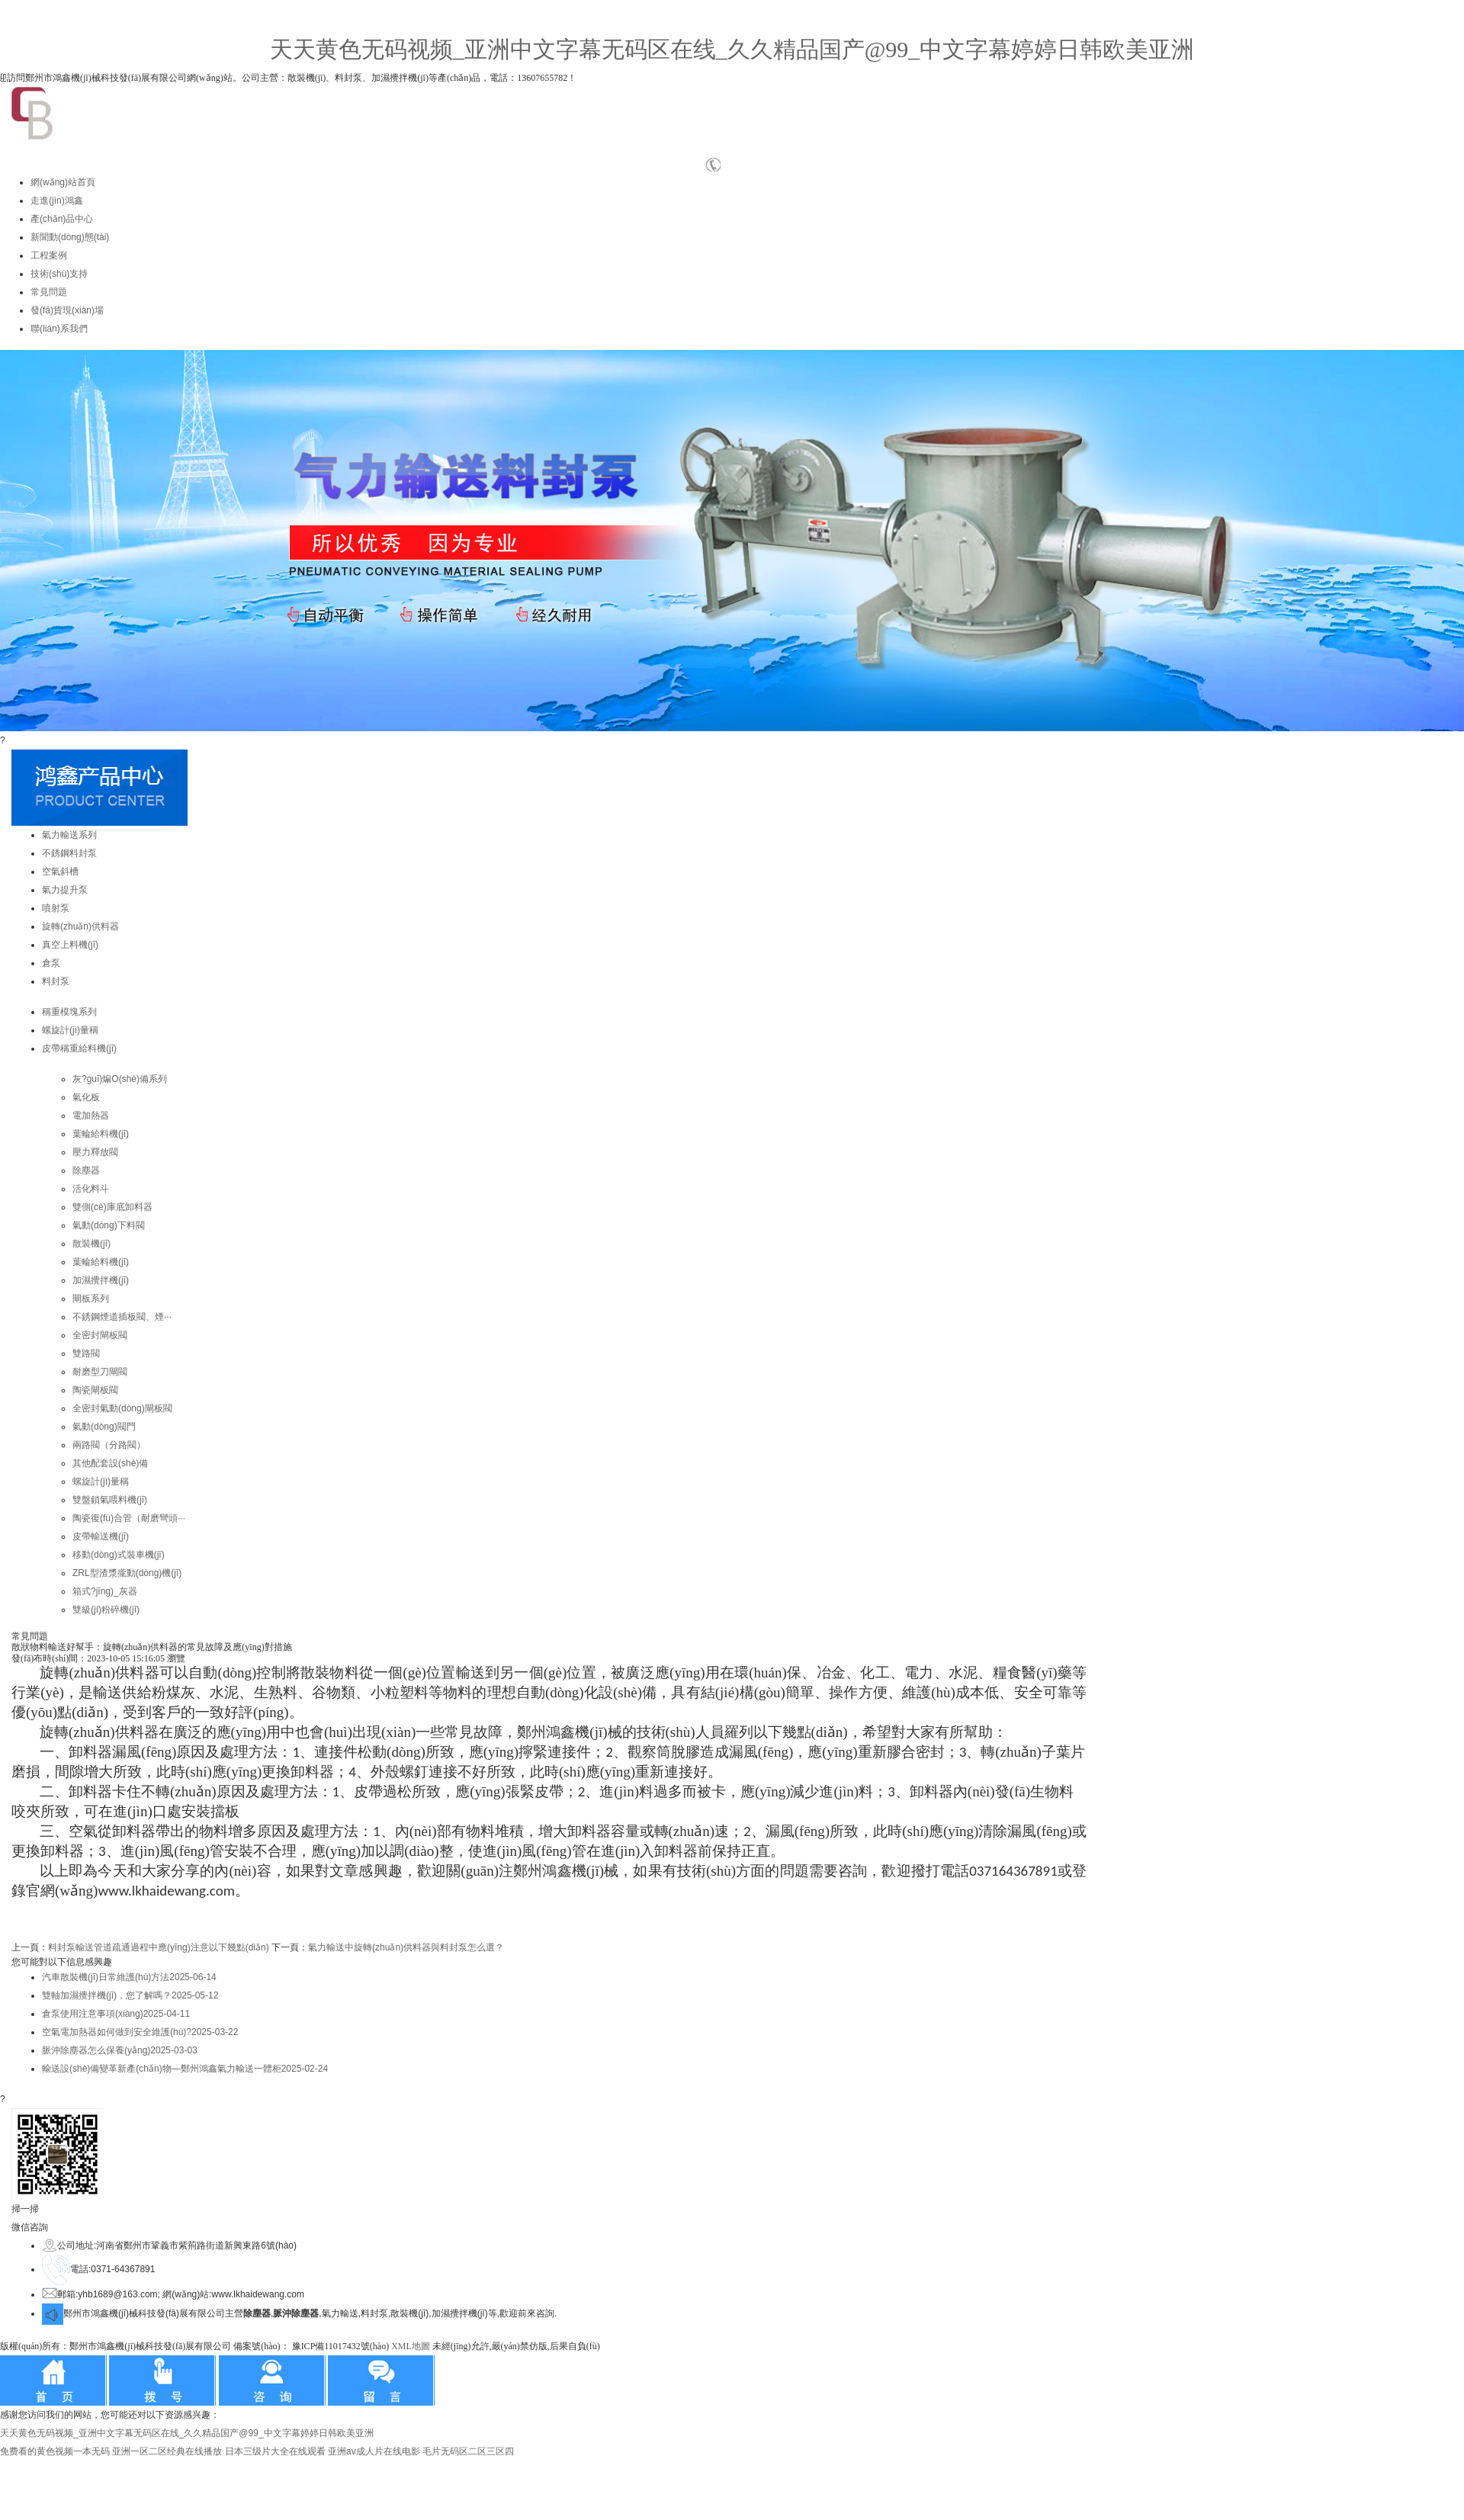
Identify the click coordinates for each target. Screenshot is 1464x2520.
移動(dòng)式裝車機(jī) (118, 1554)
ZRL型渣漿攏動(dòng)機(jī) (126, 1573)
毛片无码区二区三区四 (468, 2451)
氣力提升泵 (65, 889)
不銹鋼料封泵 (69, 853)
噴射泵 (55, 908)
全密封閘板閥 (99, 1335)
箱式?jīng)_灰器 (104, 1591)
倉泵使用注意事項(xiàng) (116, 2013)
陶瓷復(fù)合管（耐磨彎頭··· (128, 1518)
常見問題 (48, 292)
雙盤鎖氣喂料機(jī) (109, 1499)
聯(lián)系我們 (59, 328)
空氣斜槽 (60, 871)
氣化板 (86, 1097)
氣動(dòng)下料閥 (108, 1225)
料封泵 (55, 981)
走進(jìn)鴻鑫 (56, 200)
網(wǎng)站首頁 (62, 182)
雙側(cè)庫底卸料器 (112, 1207)
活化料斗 (90, 1188)
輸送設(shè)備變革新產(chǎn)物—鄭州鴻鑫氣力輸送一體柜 (185, 2068)
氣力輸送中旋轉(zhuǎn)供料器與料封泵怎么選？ (406, 1947)
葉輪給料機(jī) (100, 1133)
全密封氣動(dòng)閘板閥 (122, 1408)
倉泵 (51, 963)
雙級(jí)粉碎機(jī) (106, 1609)
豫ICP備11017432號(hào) (341, 2346)
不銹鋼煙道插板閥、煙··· (122, 1316)
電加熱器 (90, 1115)
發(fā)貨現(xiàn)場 (67, 310)
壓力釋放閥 (95, 1152)
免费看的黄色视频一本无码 (55, 2451)
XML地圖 (410, 2346)
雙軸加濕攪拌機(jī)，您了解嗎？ (130, 1995)
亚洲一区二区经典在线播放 (167, 2451)
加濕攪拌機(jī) (100, 1280)
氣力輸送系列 (69, 835)
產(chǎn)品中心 (61, 218)
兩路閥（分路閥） (109, 1445)
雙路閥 (86, 1353)
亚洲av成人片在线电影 (374, 2451)
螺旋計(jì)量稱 (70, 1030)
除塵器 (86, 1170)
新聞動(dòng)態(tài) (69, 237)
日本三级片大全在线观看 (275, 2451)
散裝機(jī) (91, 1243)
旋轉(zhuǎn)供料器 (80, 926)
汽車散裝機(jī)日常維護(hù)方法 (129, 1977)
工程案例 (48, 255)
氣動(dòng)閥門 (104, 1426)
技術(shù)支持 (59, 273)
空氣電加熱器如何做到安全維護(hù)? (140, 2032)
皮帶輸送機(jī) (100, 1536)
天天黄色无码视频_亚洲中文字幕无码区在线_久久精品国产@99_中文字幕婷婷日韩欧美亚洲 (732, 49)
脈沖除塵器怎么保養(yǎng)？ (119, 2050)
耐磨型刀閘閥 (99, 1371)
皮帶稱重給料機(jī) (79, 1048)
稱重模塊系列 (69, 1011)
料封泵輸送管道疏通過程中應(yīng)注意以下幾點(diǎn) (158, 1947)
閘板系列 (90, 1298)
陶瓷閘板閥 (95, 1390)
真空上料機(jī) (70, 944)
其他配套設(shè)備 (110, 1463)
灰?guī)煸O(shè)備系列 (119, 1079)
